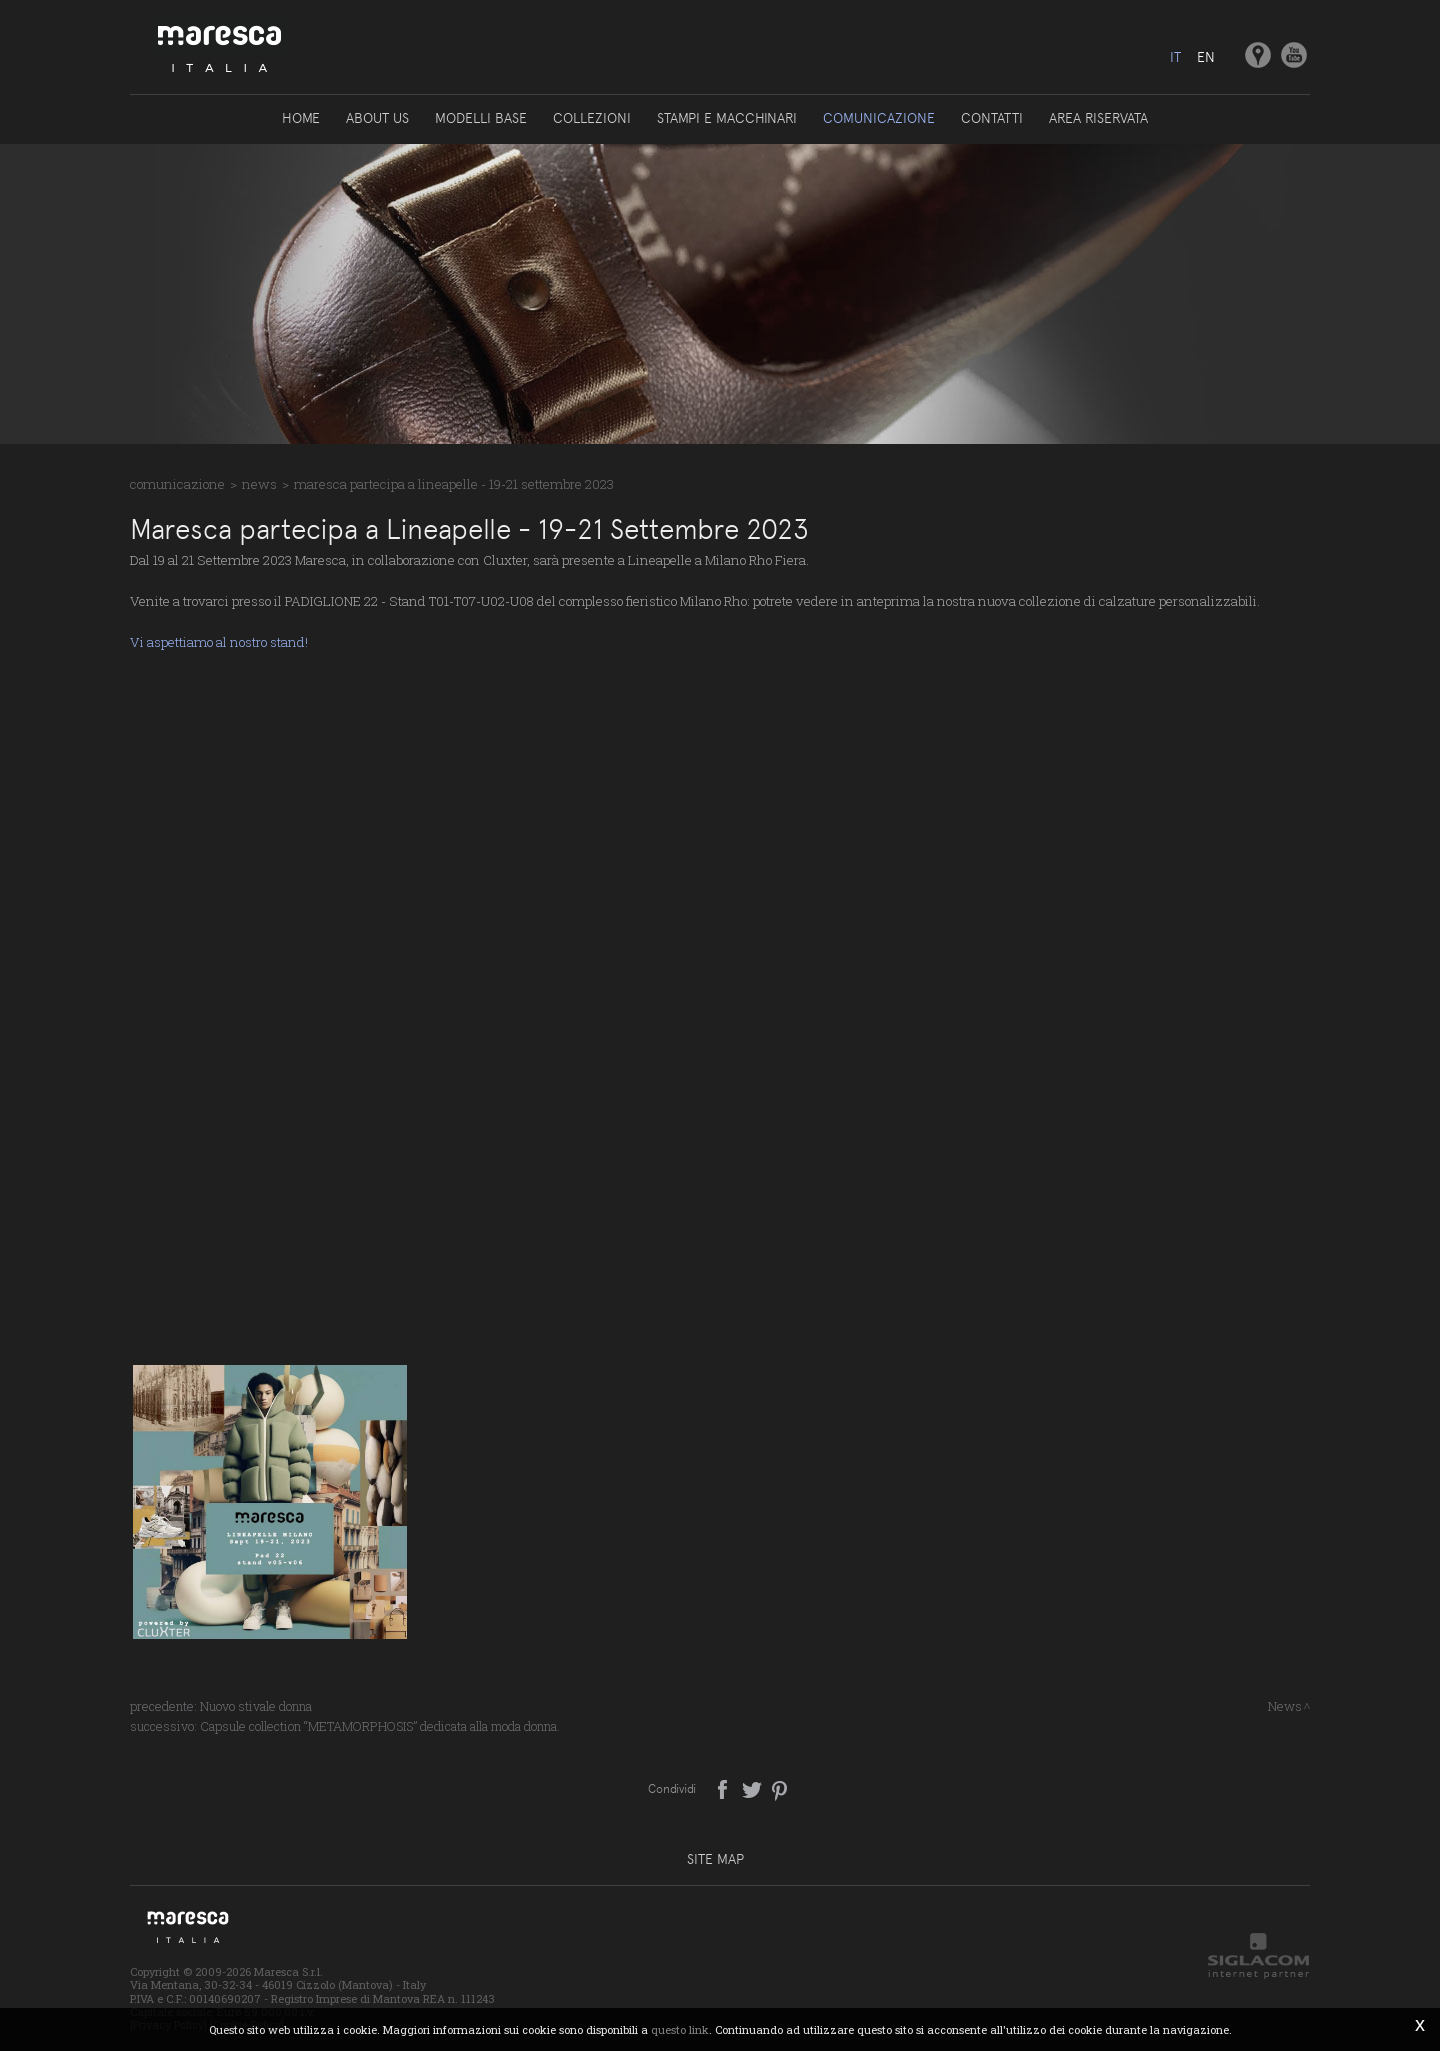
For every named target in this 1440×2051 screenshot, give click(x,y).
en (1206, 57)
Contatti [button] (992, 118)
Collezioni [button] (592, 118)
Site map (715, 1859)
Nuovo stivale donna (256, 1706)
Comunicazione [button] (879, 118)
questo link (680, 2029)
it (1175, 57)
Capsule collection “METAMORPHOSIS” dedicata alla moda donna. (380, 1726)
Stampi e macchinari (727, 118)
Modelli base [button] (481, 118)
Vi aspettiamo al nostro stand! (219, 642)
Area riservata (1098, 118)
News (259, 484)
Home (301, 118)
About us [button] (377, 118)
